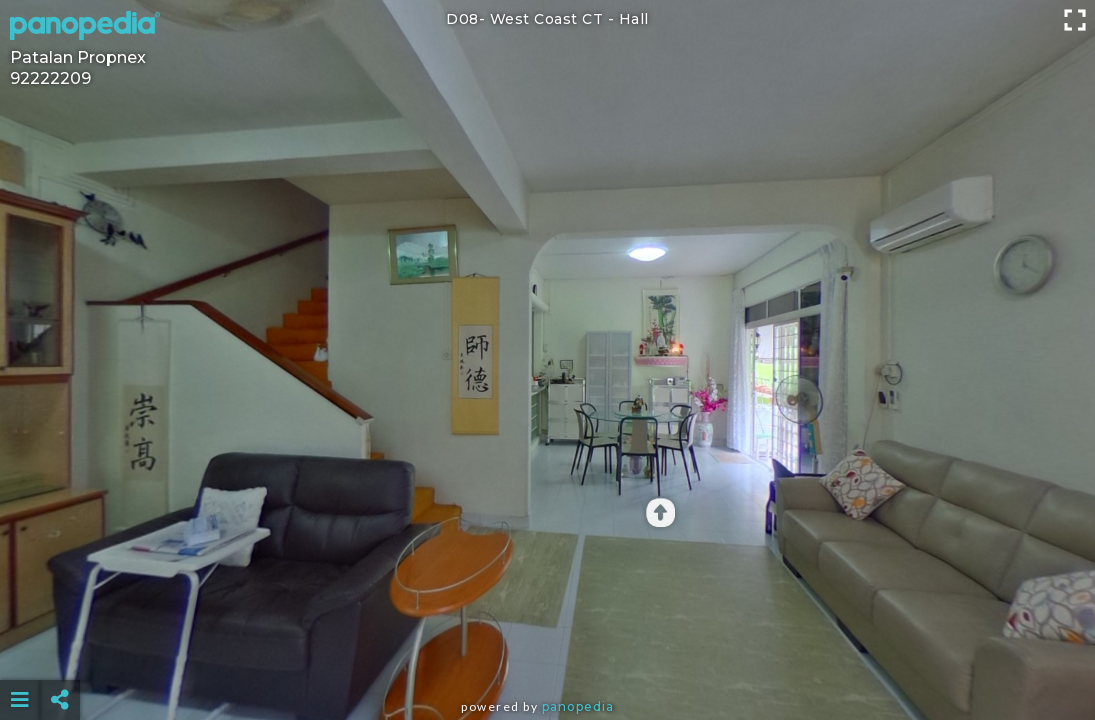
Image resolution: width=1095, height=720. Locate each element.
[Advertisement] (548, 650)
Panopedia (578, 706)
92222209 (50, 78)
